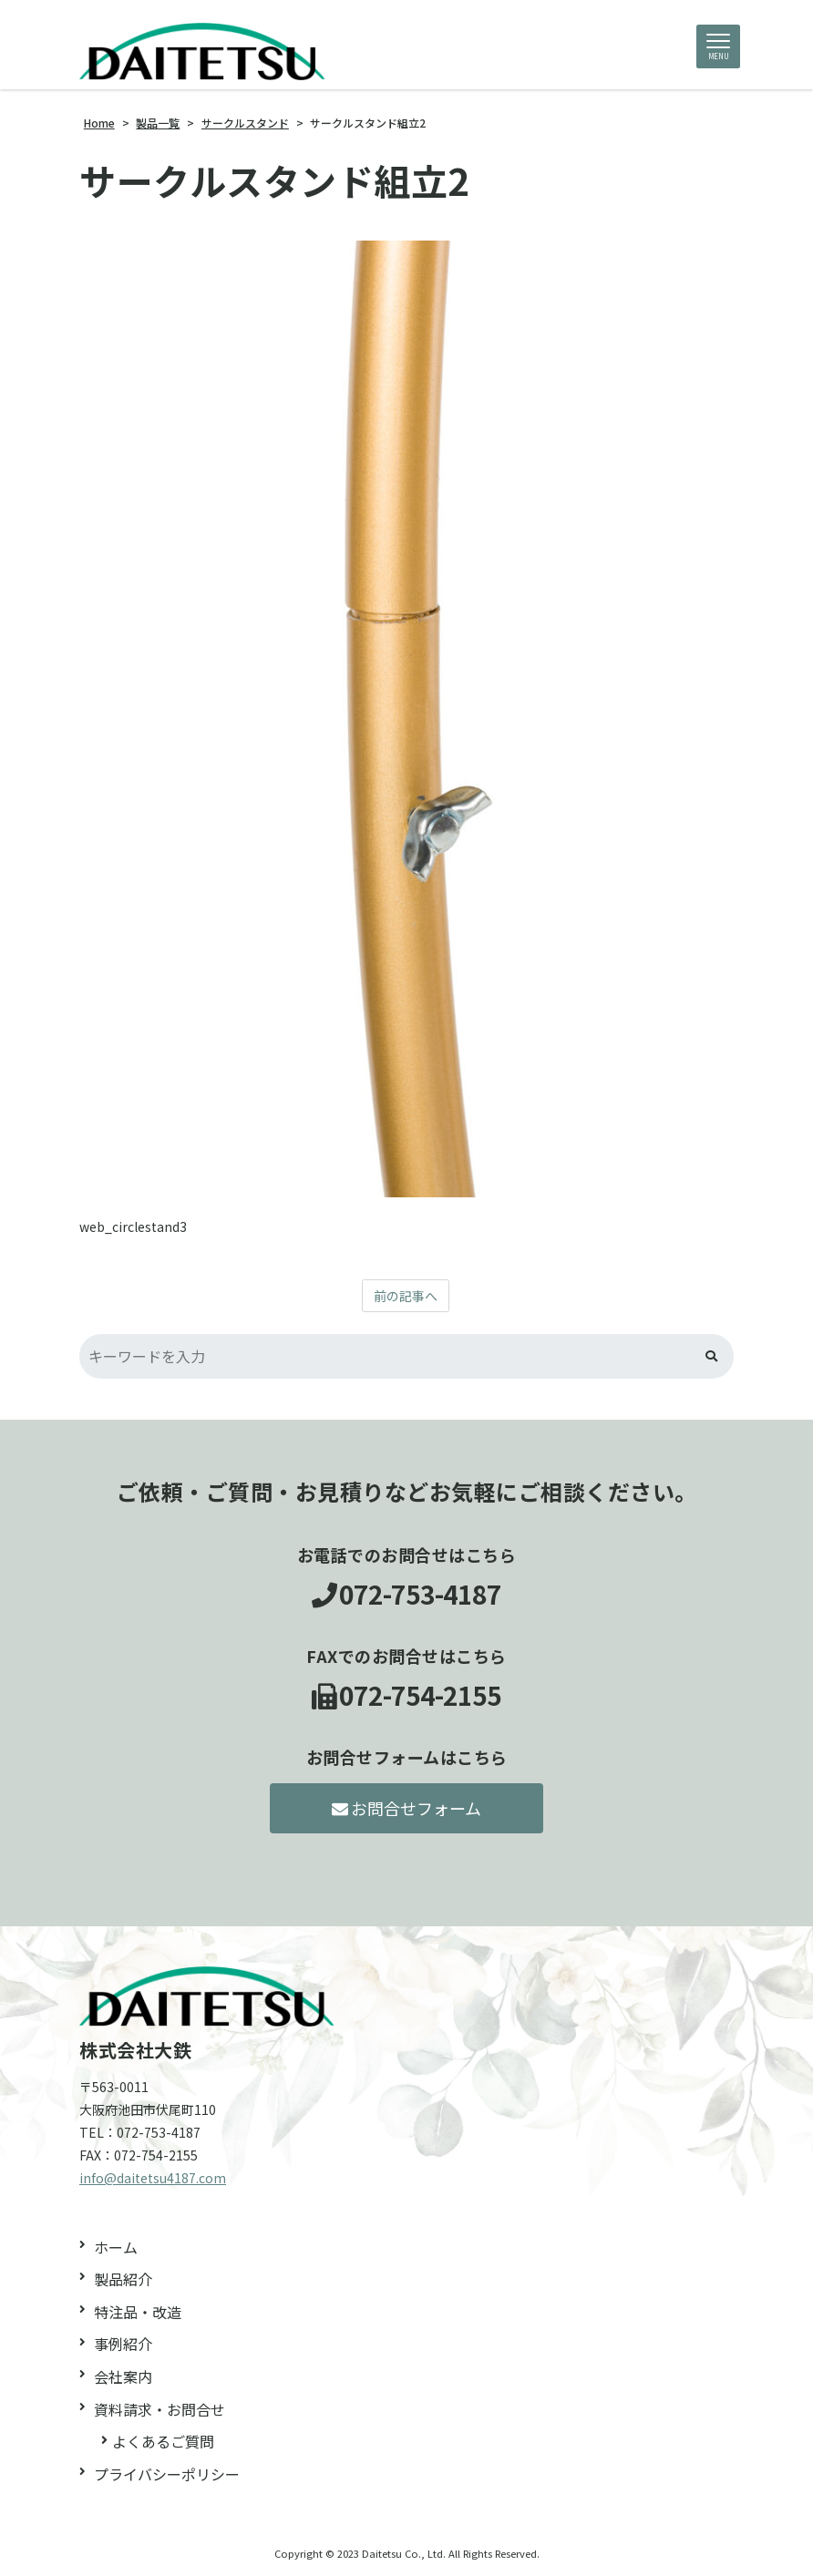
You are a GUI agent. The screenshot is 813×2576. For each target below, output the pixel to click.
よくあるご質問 (163, 2441)
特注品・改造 (137, 2312)
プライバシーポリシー (167, 2474)
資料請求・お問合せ (159, 2409)
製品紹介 (123, 2279)
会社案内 (123, 2376)
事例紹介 (123, 2344)
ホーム (116, 2247)
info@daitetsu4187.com (152, 2178)
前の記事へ (405, 1296)
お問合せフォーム (407, 1808)
